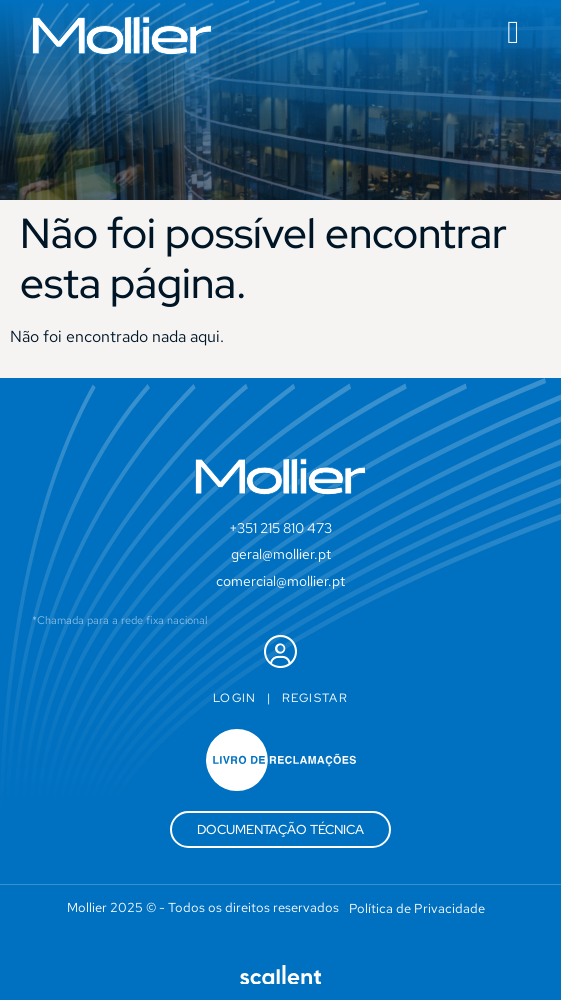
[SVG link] (122, 35)
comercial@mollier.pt (280, 581)
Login (235, 698)
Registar (315, 698)
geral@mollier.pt (281, 554)
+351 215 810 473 (280, 528)
